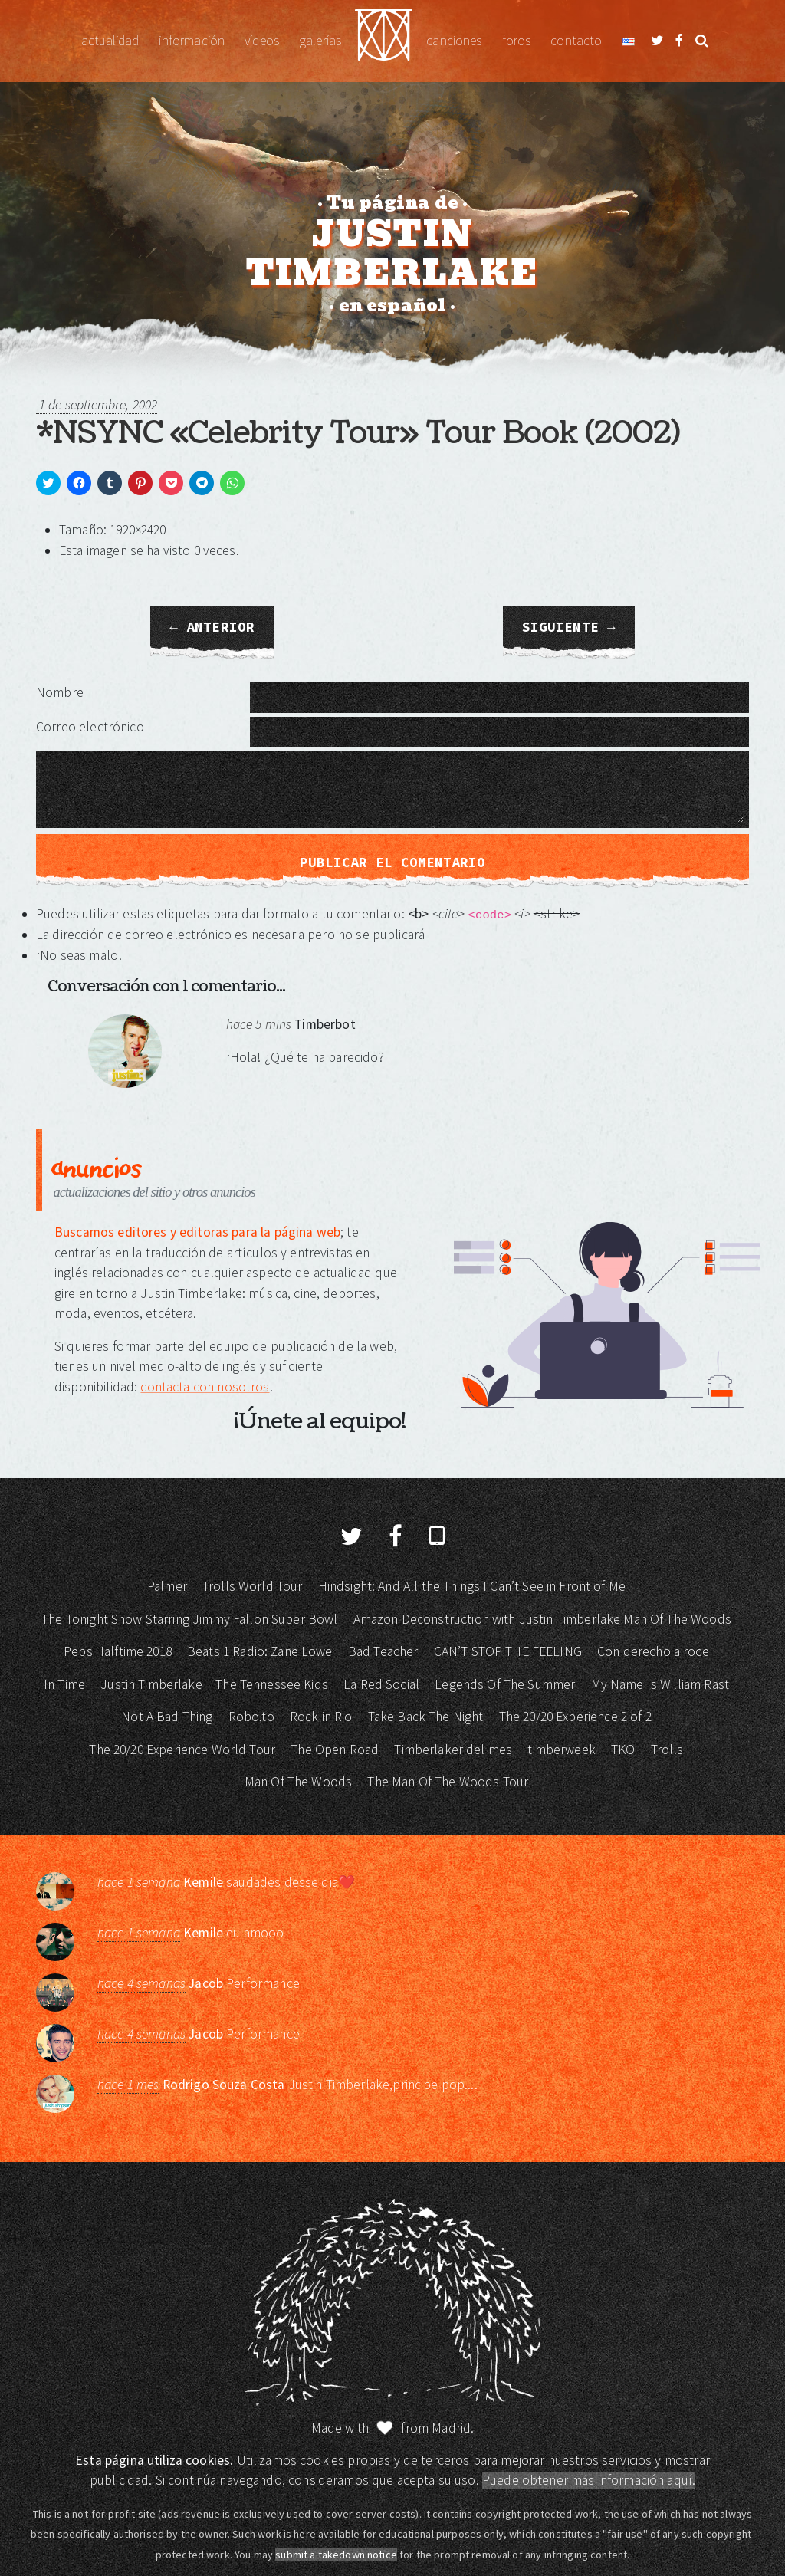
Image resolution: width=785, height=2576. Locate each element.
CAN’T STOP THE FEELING (508, 1651)
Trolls (667, 1749)
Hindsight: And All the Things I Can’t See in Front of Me (472, 1586)
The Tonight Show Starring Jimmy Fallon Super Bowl (189, 1619)
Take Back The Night (426, 1716)
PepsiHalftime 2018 (118, 1651)
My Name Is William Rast (660, 1684)
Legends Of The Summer (505, 1684)
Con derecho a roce (653, 1651)
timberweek (561, 1749)
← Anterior (212, 627)
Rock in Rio (321, 1716)
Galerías (320, 40)
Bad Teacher (383, 1651)
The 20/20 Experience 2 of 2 (575, 1716)
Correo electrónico (90, 726)
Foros (516, 40)
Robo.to (251, 1716)
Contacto (576, 40)
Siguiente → (569, 627)
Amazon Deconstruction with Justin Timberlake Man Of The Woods (542, 1619)
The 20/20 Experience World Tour (182, 1749)
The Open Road (335, 1749)
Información (192, 40)
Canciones (453, 40)
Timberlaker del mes (453, 1749)
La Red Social (381, 1684)
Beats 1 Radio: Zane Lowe (260, 1651)
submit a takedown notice (336, 2554)
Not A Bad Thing (166, 1716)
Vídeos (262, 40)
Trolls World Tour (252, 1586)
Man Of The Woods (298, 1781)
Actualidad (110, 40)
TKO (623, 1749)
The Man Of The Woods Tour (447, 1781)
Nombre (60, 692)
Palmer (167, 1586)
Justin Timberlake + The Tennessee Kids (214, 1684)
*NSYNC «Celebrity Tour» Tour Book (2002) (358, 433)
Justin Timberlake (383, 41)
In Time (64, 1684)
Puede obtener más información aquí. (588, 2480)
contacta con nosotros (204, 1386)
